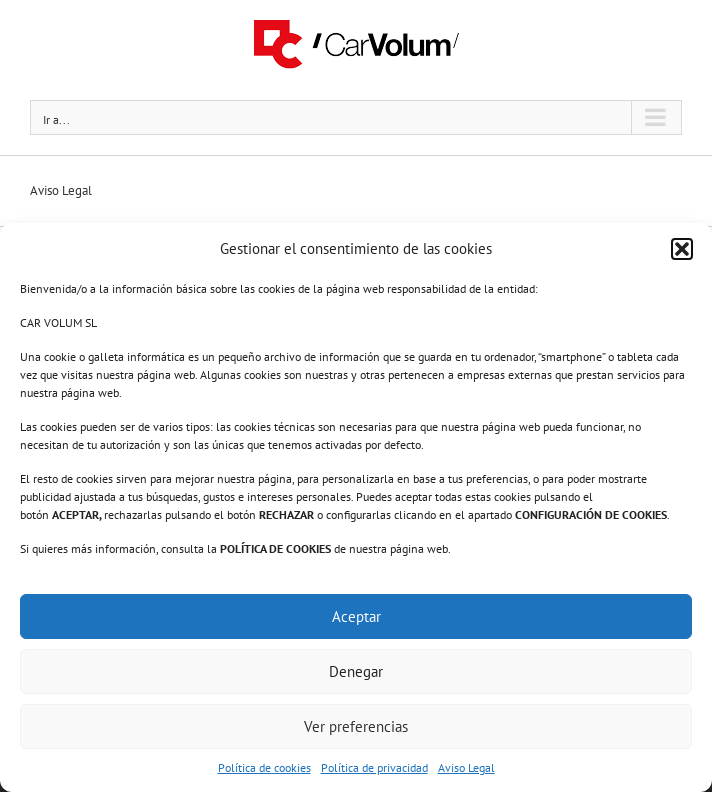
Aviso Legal (466, 767)
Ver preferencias (356, 726)
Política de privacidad (374, 767)
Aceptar (356, 616)
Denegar (356, 671)
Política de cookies (264, 767)
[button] (682, 249)
